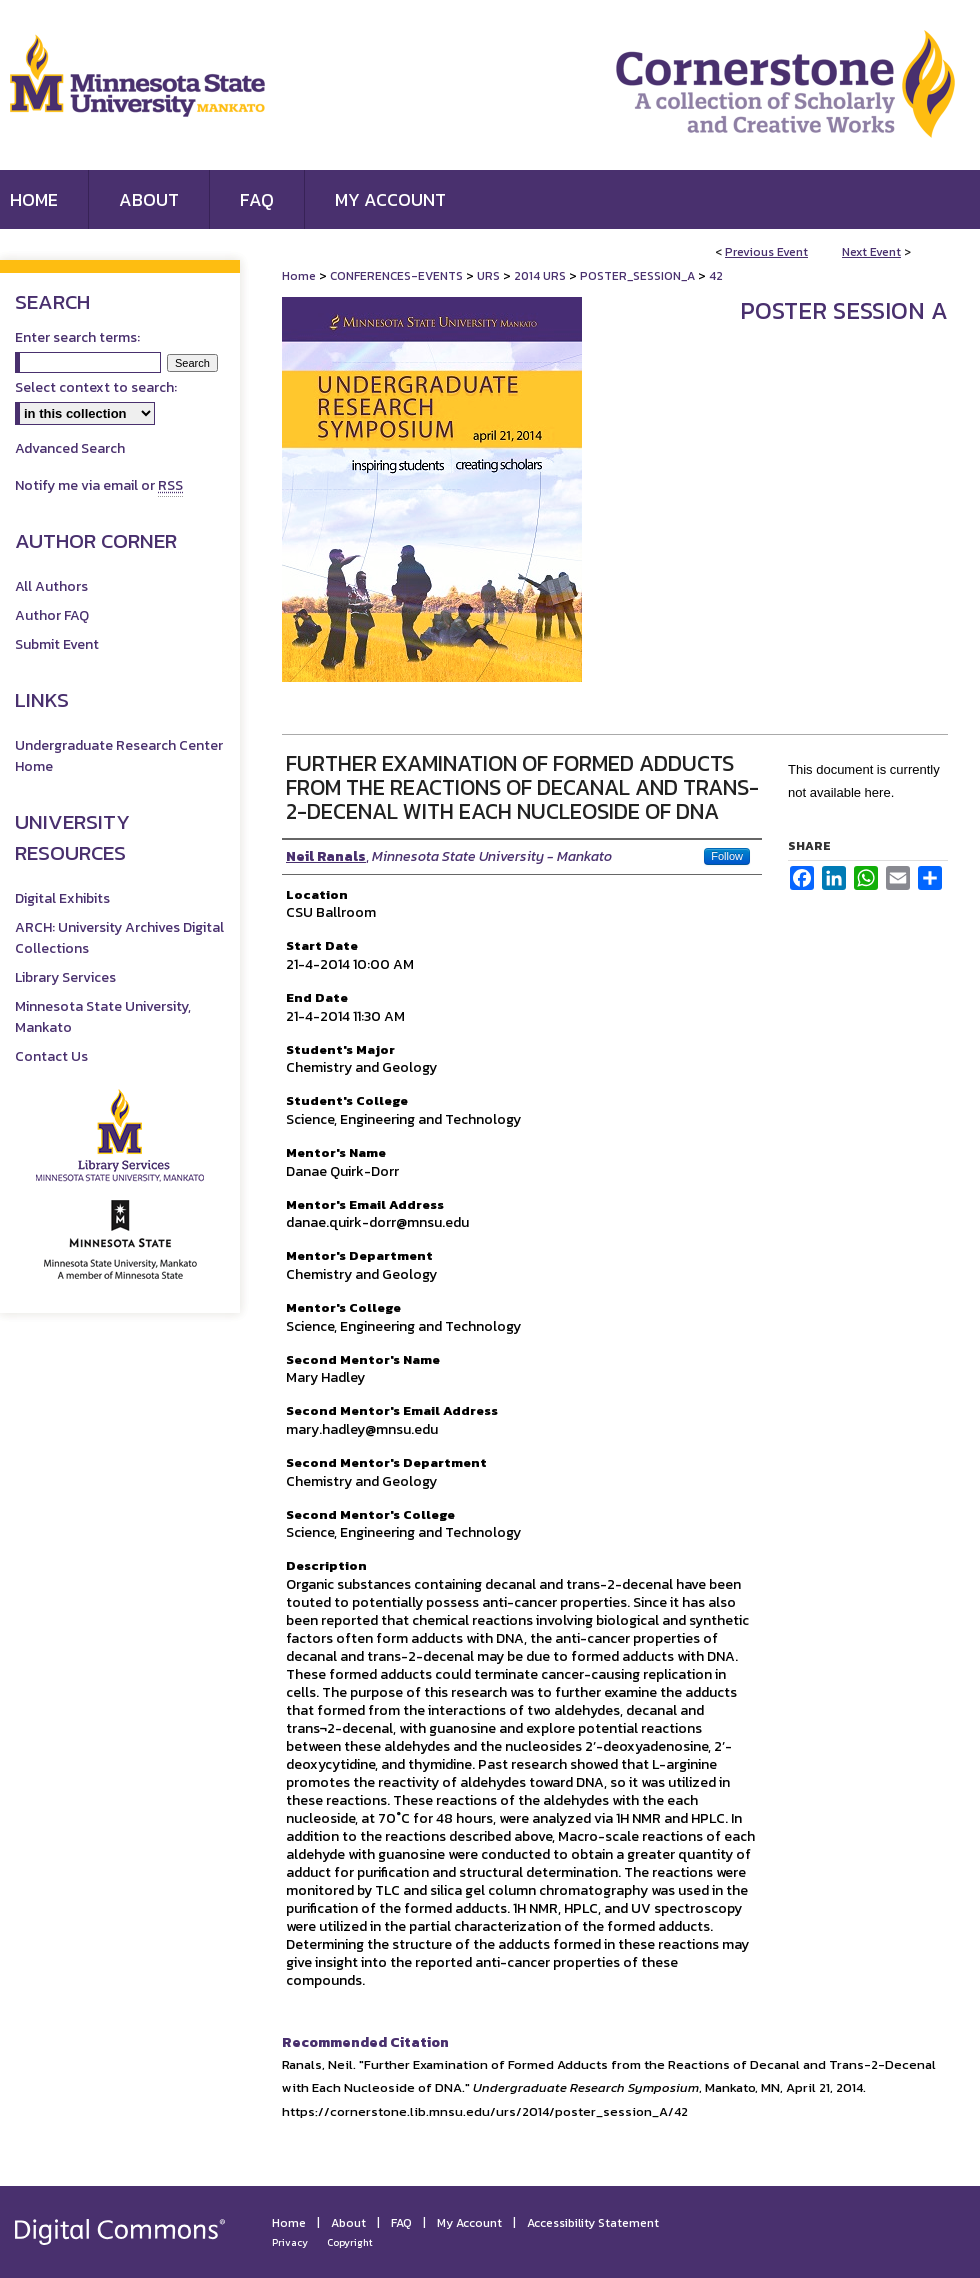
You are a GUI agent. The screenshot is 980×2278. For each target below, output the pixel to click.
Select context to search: (96, 387)
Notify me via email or (99, 485)
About (348, 2223)
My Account (469, 2223)
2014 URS (541, 276)
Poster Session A (844, 310)
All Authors (51, 586)
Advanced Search (70, 448)
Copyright (350, 2242)
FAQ (401, 2223)
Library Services (65, 977)
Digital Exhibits (62, 898)
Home (299, 276)
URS (490, 276)
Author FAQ (52, 615)
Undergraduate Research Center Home (119, 756)
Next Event (871, 252)
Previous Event (766, 252)
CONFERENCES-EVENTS (398, 276)
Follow (727, 856)
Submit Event (57, 644)
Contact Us (51, 1056)
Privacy (290, 2242)
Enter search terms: (77, 337)
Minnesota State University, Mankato (103, 1017)
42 (716, 276)
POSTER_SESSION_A (639, 276)
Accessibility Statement (593, 2223)
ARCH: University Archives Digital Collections (119, 938)
